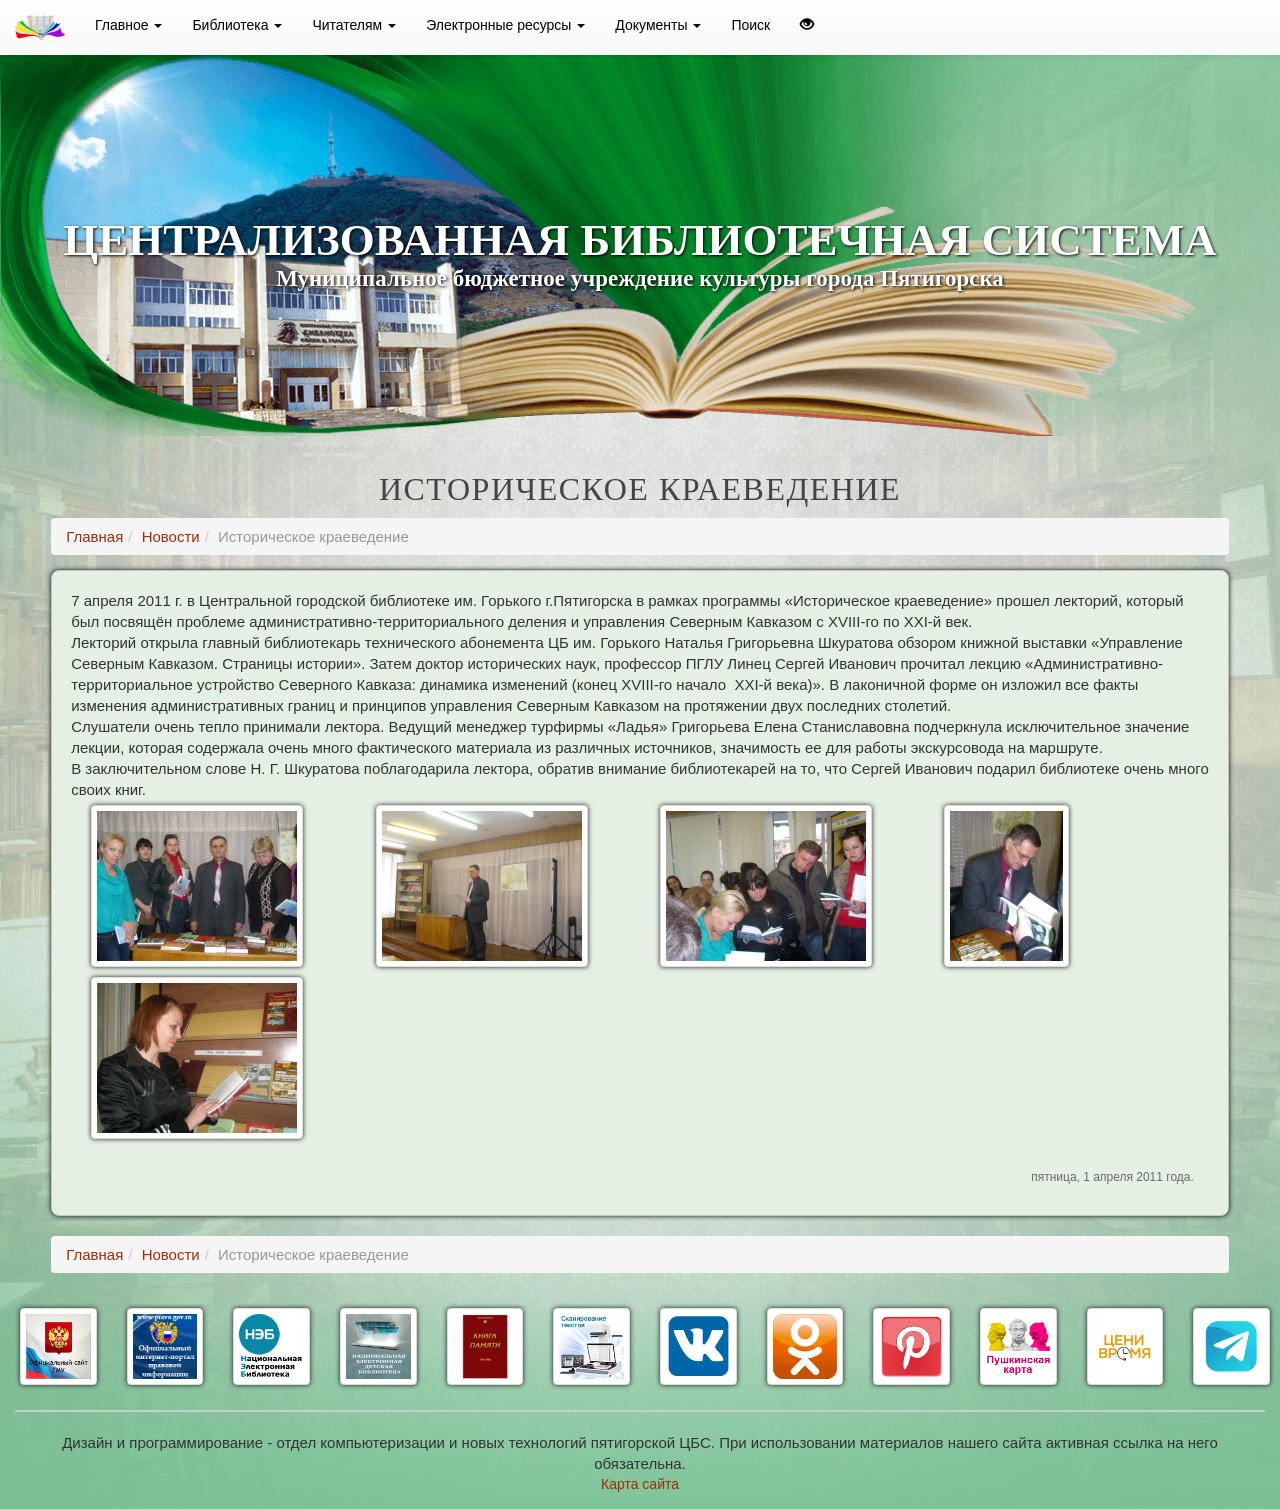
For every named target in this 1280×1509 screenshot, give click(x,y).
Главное (128, 25)
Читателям (354, 25)
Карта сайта (640, 1484)
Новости (171, 536)
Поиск (750, 25)
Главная (94, 536)
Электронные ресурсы (505, 25)
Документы (658, 25)
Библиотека (237, 25)
